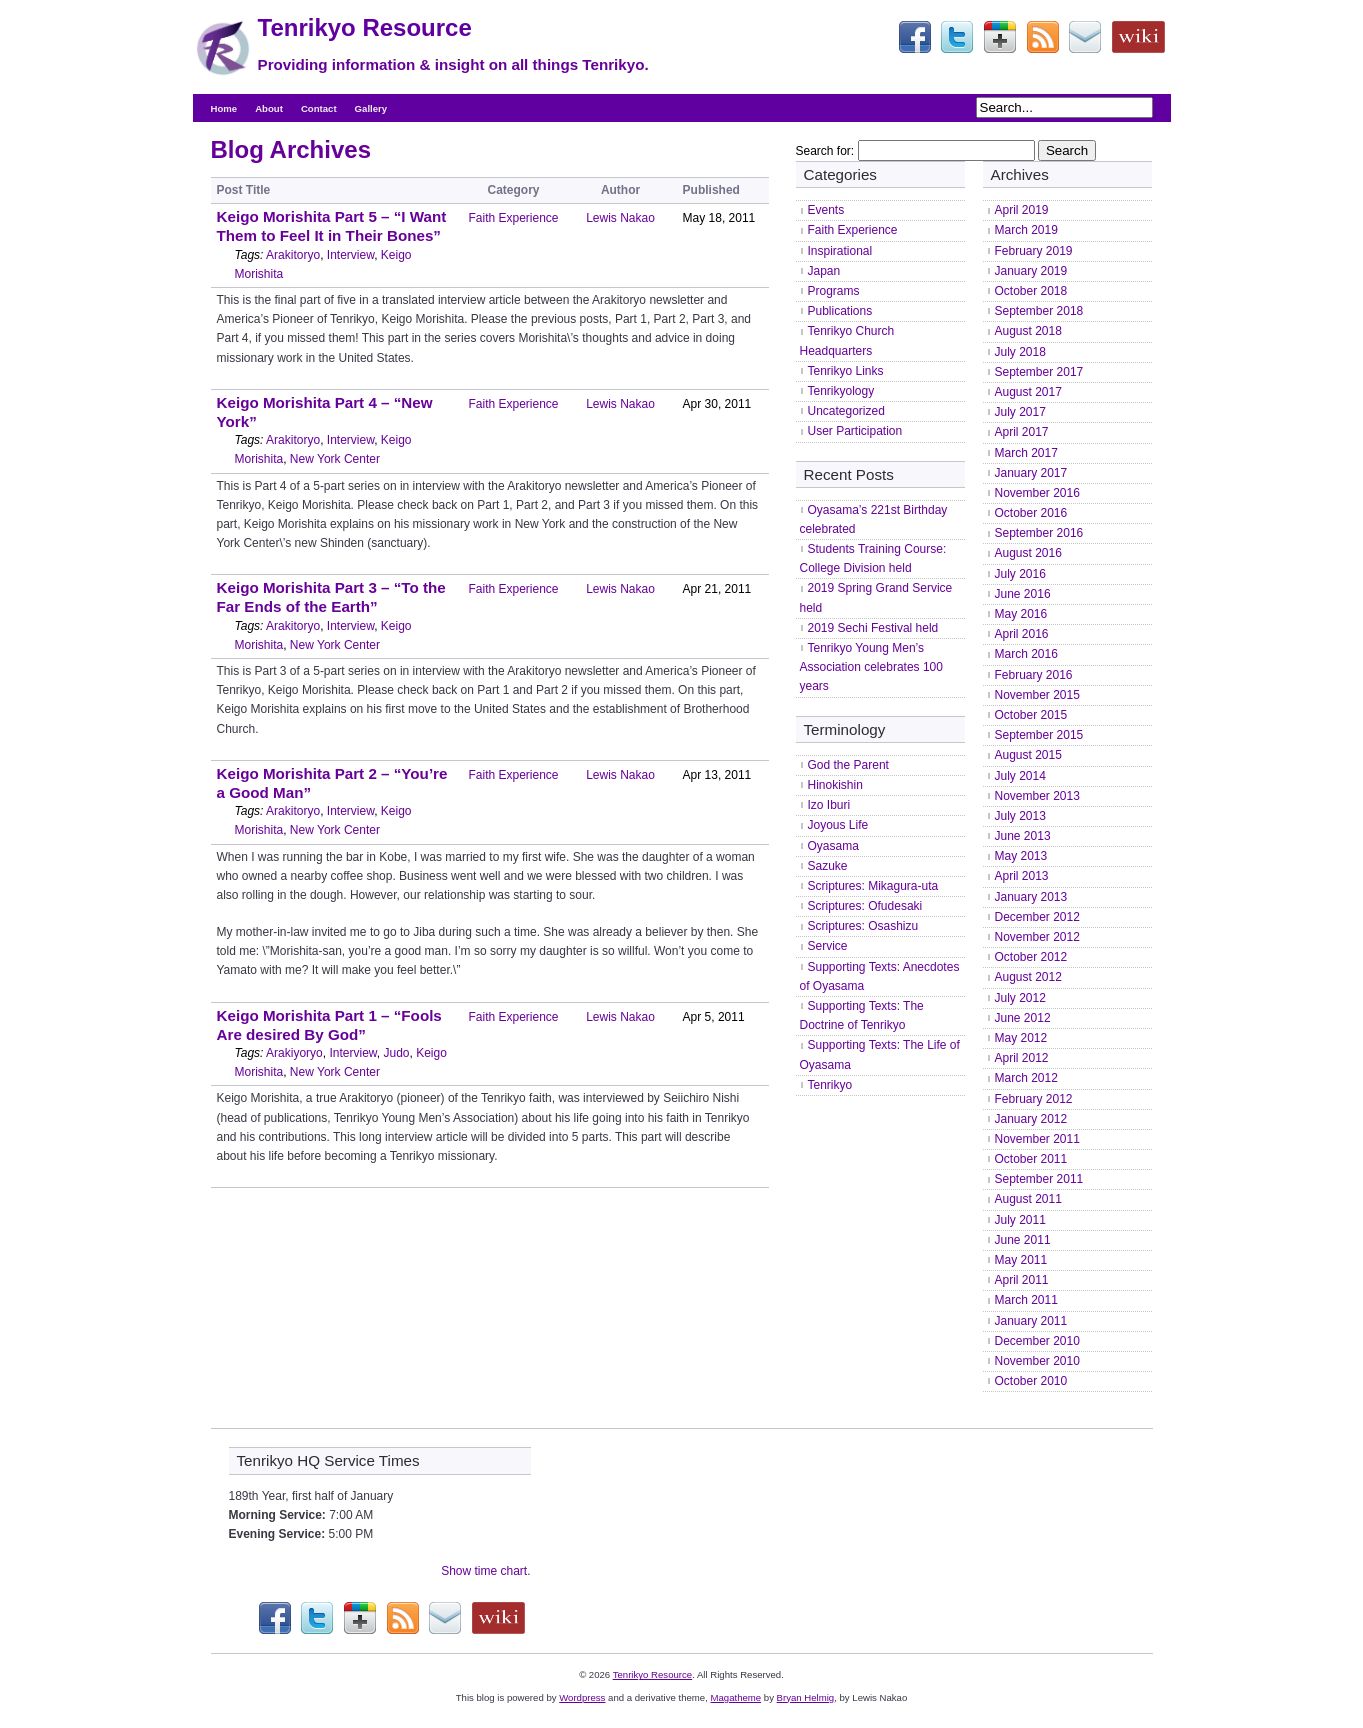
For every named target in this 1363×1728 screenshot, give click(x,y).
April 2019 (1022, 210)
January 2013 (1031, 897)
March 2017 (1026, 453)
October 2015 (1031, 715)
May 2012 (1021, 1038)
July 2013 (1020, 816)
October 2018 (1031, 291)
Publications (840, 311)
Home (224, 108)
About (269, 108)
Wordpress (582, 1697)
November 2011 (1037, 1139)
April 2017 (1022, 432)
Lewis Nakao (620, 218)
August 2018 (1028, 331)
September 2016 (1039, 533)
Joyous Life (838, 825)
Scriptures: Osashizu (863, 926)
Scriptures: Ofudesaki (865, 906)
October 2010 (1031, 1381)
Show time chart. (485, 1571)
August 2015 (1028, 755)
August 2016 (1028, 553)
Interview (350, 255)
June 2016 (1023, 594)
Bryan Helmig (806, 1697)
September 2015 (1039, 735)
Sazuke (828, 866)
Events (826, 210)
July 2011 (1020, 1220)
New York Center (335, 459)
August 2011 (1028, 1199)
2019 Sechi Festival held (873, 628)
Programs (834, 291)
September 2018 (1039, 311)
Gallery (371, 108)
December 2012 (1037, 917)
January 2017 (1031, 473)
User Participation (855, 431)
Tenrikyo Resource (365, 27)
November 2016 (1037, 493)
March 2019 (1026, 230)
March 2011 (1026, 1300)
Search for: (825, 151)
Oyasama (833, 846)
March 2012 (1026, 1078)
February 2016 (1034, 675)
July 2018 (1020, 352)
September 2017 (1039, 372)
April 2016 (1022, 634)
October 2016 (1031, 513)
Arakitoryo (293, 255)
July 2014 (1020, 776)
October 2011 (1031, 1159)
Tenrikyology (841, 391)
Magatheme (735, 1697)
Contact (319, 108)
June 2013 (1023, 836)
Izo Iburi (829, 805)
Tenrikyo (830, 1085)
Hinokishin (835, 785)
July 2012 (1020, 998)
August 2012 (1028, 977)
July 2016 (1020, 574)
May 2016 (1021, 614)
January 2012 (1031, 1119)
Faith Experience (514, 218)
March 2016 (1026, 654)
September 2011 (1039, 1179)
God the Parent (848, 765)
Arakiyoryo (294, 1053)
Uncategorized (846, 411)
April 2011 (1022, 1280)
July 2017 (1020, 412)
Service (828, 946)
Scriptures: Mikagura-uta (873, 886)
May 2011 (1021, 1260)
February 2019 (1034, 251)
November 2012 (1037, 937)
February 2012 (1034, 1099)
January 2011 (1031, 1321)
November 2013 (1037, 796)
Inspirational (840, 251)
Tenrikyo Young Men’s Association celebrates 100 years (871, 667)
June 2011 (1023, 1240)
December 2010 (1037, 1341)
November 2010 (1037, 1361)
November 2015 (1037, 695)
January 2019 (1031, 271)
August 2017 (1028, 392)
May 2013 (1021, 856)
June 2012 (1023, 1018)
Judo (396, 1053)
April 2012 (1022, 1058)
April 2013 (1022, 876)
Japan (824, 271)
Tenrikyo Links (846, 371)
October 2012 (1031, 957)
